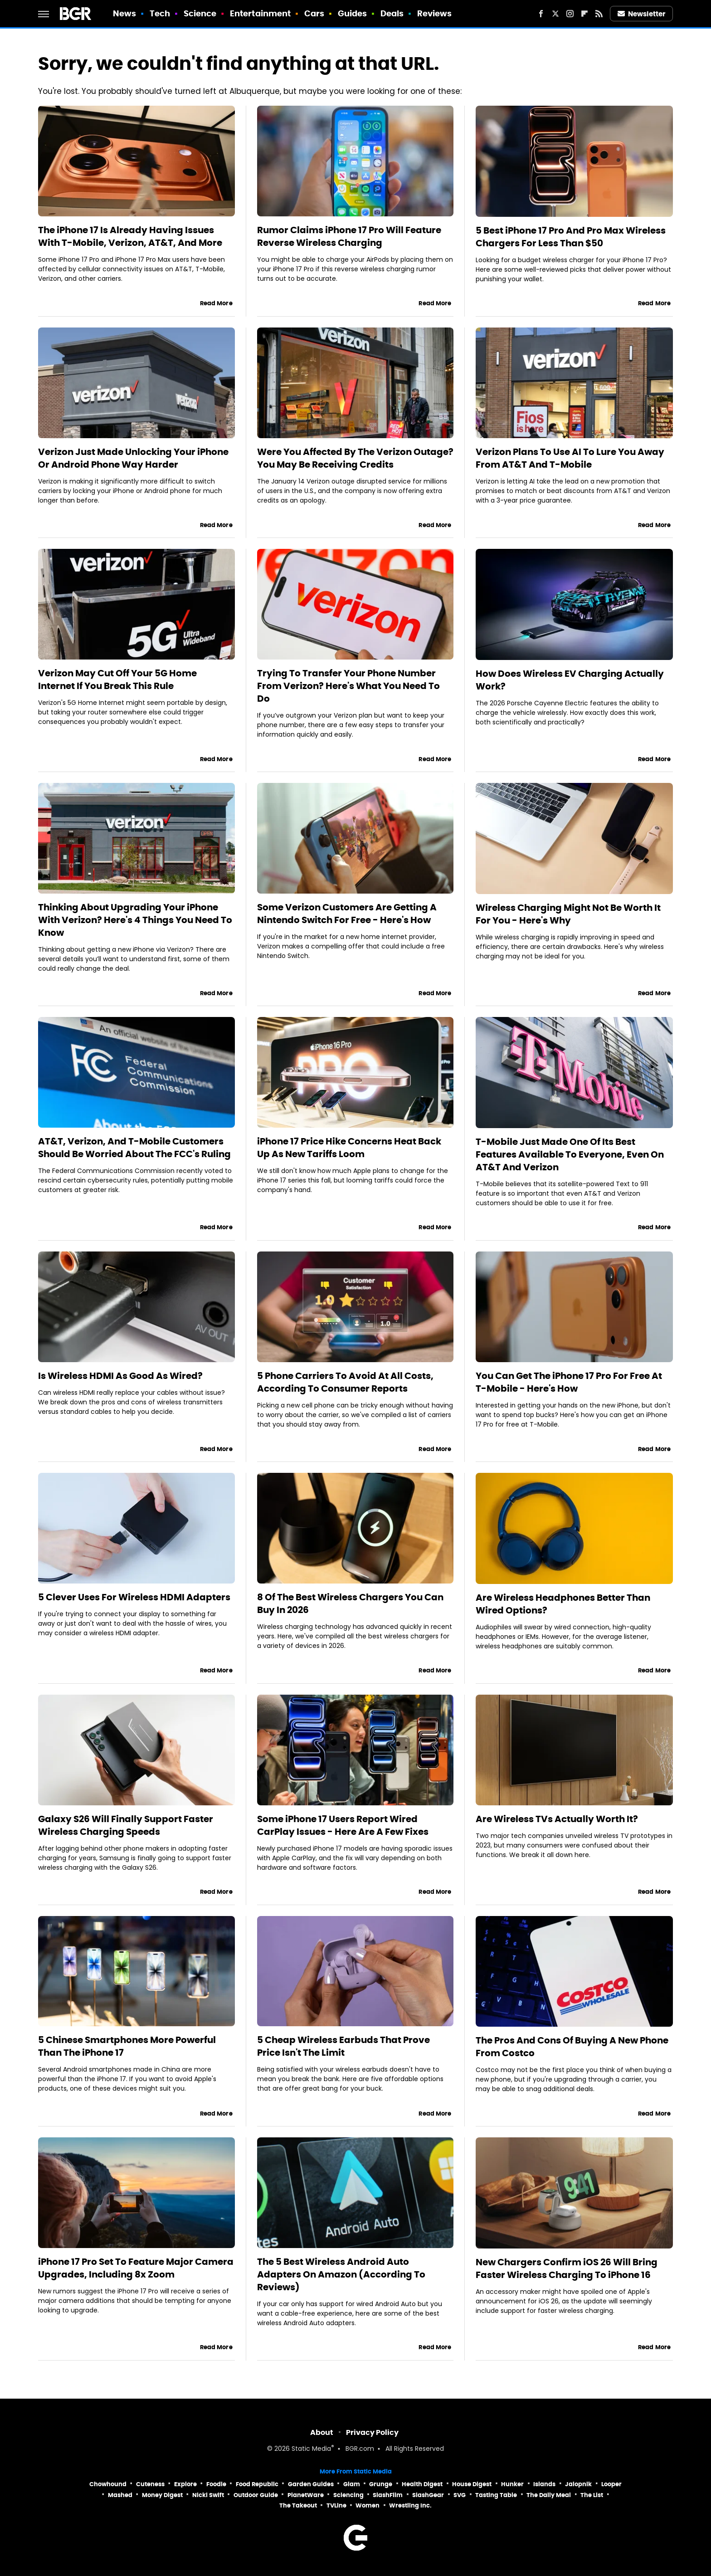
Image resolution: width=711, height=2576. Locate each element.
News (124, 13)
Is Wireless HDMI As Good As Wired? (120, 1376)
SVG (459, 2495)
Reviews (434, 13)
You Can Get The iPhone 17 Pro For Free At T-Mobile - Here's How (569, 1382)
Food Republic (257, 2484)
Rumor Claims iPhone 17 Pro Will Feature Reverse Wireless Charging (349, 236)
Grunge (380, 2484)
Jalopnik (578, 2484)
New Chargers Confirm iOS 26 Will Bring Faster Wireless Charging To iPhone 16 (566, 2268)
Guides (352, 13)
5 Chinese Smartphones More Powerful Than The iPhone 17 (127, 2046)
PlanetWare (305, 2495)
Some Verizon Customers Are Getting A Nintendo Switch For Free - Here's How (347, 913)
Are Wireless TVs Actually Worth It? (557, 1819)
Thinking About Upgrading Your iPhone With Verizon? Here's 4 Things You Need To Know (135, 920)
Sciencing (348, 2495)
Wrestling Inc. (410, 2505)
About (321, 2432)
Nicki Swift (208, 2495)
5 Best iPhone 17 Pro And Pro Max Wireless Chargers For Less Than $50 (571, 237)
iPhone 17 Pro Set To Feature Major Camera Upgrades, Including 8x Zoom (136, 2268)
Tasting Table (496, 2495)
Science (200, 13)
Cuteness (150, 2484)
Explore (185, 2484)
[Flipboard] (584, 13)
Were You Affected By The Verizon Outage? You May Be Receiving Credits (355, 458)
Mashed (120, 2495)
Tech (160, 13)
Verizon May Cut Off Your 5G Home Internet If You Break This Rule (117, 679)
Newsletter (642, 14)
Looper (611, 2484)
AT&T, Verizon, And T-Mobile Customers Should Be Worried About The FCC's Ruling (134, 1147)
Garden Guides (311, 2484)
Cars (314, 13)
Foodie (216, 2484)
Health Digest (422, 2484)
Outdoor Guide (256, 2495)
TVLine (336, 2505)
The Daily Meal (548, 2495)
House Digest (472, 2484)
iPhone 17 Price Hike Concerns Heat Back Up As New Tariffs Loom (349, 1147)
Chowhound (108, 2484)
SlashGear (428, 2495)
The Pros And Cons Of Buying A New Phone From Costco (572, 2046)
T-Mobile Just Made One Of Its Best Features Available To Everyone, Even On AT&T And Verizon (570, 1154)
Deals (392, 13)
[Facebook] (541, 13)
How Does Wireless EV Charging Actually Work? (570, 680)
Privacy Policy (372, 2432)
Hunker (512, 2484)
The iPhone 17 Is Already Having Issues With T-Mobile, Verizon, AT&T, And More (130, 236)
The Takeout (298, 2505)
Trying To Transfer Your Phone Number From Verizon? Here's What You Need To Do (348, 685)
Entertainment (260, 13)
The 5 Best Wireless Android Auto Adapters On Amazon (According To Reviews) (341, 2274)
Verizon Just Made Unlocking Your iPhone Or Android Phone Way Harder (133, 458)
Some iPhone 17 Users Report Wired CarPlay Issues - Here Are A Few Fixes (343, 1825)
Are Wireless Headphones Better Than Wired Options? (563, 1604)
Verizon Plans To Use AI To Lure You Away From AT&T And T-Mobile (570, 458)
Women (368, 2505)
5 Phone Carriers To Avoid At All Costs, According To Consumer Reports (345, 1382)
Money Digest (162, 2495)
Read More (216, 303)
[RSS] (599, 13)
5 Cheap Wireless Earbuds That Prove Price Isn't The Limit (343, 2046)
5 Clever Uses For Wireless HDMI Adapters (134, 1597)
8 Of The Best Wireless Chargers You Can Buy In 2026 (350, 1603)
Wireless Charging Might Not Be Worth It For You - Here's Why (568, 914)
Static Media (311, 2449)
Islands (544, 2484)
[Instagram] (570, 13)
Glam (351, 2484)
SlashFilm (388, 2495)
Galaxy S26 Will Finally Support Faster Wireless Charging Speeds (125, 1825)
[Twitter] (555, 13)
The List (591, 2495)
